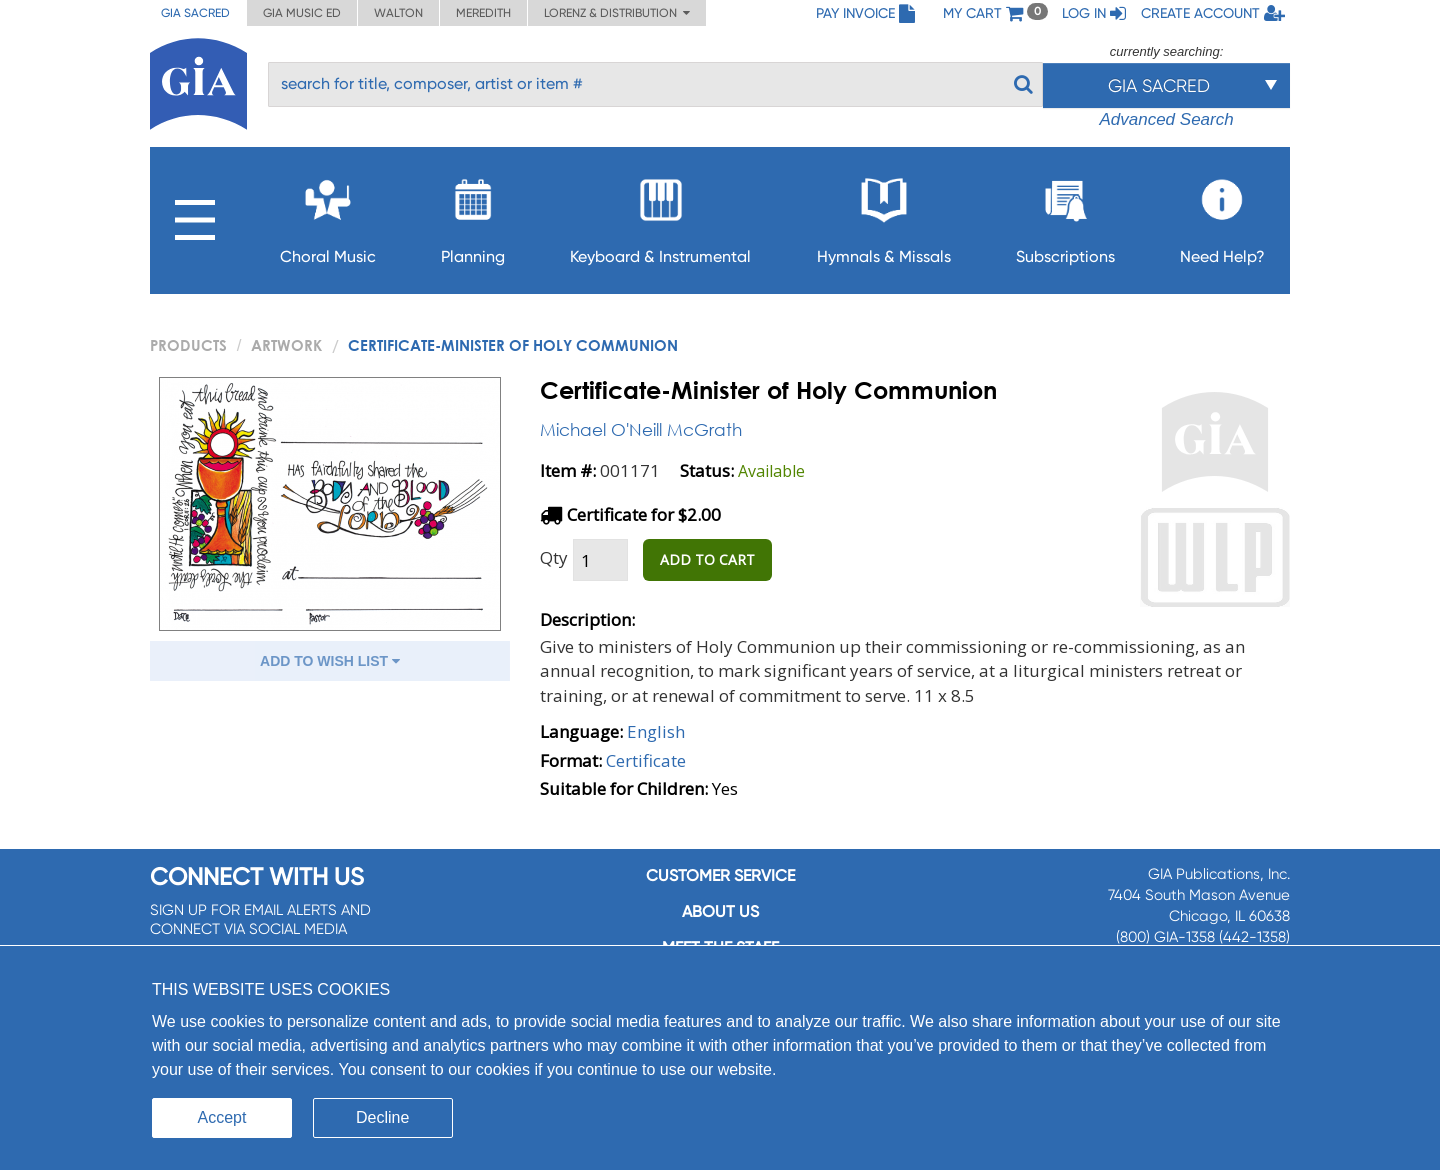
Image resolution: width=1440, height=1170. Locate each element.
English (656, 731)
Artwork (286, 345)
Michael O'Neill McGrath (641, 429)
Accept (222, 1117)
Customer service (720, 875)
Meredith (483, 13)
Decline (382, 1117)
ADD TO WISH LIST (330, 661)
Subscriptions (1065, 215)
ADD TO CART (707, 559)
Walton (398, 13)
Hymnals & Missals (884, 215)
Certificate (646, 760)
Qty (554, 557)
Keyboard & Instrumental (660, 215)
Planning (473, 215)
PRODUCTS (188, 345)
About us (720, 911)
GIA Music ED (302, 13)
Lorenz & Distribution (617, 13)
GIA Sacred (195, 13)
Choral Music (328, 215)
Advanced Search (1166, 119)
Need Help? (1222, 215)
